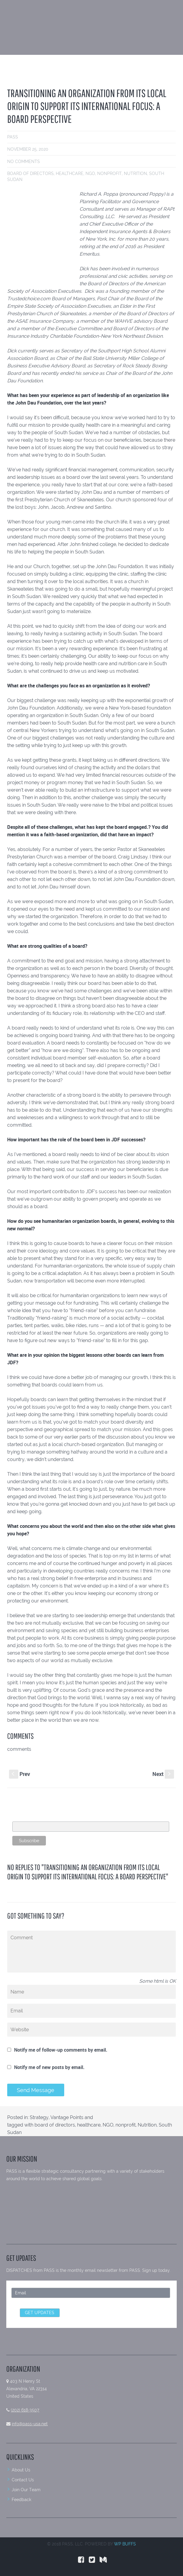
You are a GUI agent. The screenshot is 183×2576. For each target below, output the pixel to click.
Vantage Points (66, 2117)
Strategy (39, 2117)
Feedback (21, 2499)
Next (163, 1773)
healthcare (69, 173)
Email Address (26, 1818)
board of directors (30, 173)
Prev (19, 1773)
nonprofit (109, 173)
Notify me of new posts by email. (49, 2067)
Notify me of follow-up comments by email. (60, 2050)
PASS (12, 137)
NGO (90, 173)
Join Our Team (26, 2489)
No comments (23, 161)
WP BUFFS (125, 2544)
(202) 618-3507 (25, 2410)
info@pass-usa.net (30, 2423)
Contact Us (23, 2479)
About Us (21, 2470)
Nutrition (135, 173)
